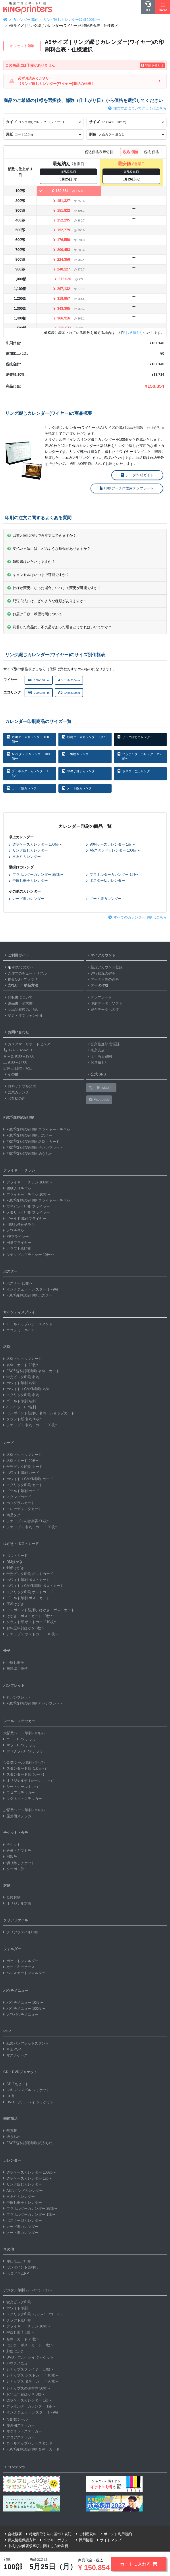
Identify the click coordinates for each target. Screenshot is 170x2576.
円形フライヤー (17, 1242)
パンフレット (14, 1685)
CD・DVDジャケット (20, 2072)
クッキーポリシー (55, 2540)
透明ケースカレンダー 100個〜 (28, 739)
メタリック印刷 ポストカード (28, 1592)
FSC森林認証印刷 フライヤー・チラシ (36, 1129)
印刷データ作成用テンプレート (127, 488)
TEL (148, 6)
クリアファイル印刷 (20, 1932)
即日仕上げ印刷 (17, 2261)
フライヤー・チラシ (19, 1170)
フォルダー (12, 1949)
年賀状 (10, 2131)
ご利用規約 (85, 2534)
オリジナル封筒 (17, 1903)
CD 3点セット (16, 2084)
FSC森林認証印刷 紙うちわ (27, 1154)
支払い (10, 985)
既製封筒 (12, 1897)
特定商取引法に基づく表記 (48, 2534)
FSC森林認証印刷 (18, 1117)
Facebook (99, 1099)
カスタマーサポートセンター (28, 1044)
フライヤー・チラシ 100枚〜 (27, 1182)
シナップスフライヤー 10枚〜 (28, 1255)
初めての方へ (18, 967)
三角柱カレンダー (77, 754)
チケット (12, 1845)
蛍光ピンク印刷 (17, 2302)
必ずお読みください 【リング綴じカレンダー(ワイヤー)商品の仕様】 (56, 81)
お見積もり (134, 333)
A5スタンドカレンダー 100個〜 (28, 756)
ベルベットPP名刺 (19, 1407)
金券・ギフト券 (17, 1851)
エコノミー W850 (18, 1330)
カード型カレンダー (23, 788)
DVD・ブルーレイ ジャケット (28, 2102)
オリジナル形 (29, 1781)
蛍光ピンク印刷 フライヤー (26, 1206)
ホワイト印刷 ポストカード (26, 1580)
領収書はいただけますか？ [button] (31, 562)
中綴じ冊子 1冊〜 (18, 2332)
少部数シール (15, 2419)
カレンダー (12, 2160)
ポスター (10, 1271)
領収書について (18, 997)
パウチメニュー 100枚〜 (24, 2008)
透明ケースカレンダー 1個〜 (84, 737)
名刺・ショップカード (22, 1359)
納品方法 (31, 985)
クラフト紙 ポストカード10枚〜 (30, 1622)
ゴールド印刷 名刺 (19, 1401)
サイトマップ (108, 2540)
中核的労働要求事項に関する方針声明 (35, 2546)
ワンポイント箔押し (20, 2267)
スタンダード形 (26, 1768)
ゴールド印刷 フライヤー (24, 1218)
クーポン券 (13, 1869)
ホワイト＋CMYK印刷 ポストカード (33, 1586)
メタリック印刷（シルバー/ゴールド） (35, 2314)
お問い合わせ (16, 1032)
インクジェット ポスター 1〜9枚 (30, 1289)
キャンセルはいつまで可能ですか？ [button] (38, 575)
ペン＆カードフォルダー (24, 1973)
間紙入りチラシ (17, 1188)
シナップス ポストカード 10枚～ (30, 1634)
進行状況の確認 (100, 973)
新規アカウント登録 (104, 967)
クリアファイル (15, 1920)
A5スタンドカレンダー (23, 2190)
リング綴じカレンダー (135, 737)
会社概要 (12, 2534)
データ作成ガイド (137, 475)
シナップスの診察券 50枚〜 (26, 1521)
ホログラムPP (16, 2273)
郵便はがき (13, 1568)
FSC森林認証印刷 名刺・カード (31, 1142)
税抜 (151, 152)
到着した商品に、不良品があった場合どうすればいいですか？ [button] (59, 627)
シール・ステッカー (19, 1721)
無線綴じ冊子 (15, 1669)
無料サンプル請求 (19, 1086)
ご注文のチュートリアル (25, 973)
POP (7, 2031)
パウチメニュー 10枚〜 (23, 2002)
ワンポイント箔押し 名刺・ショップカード (39, 1413)
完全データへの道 (102, 1009)
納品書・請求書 (18, 1003)
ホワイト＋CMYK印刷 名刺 (26, 1389)
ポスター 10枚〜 (18, 1283)
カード (8, 1443)
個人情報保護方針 (19, 2540)
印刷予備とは (152, 65)
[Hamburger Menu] (162, 7)
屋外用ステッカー (19, 1816)
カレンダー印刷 (25, 20)
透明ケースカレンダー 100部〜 (29, 2172)
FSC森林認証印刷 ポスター (27, 1135)
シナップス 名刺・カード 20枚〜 (30, 1425)
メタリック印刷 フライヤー (26, 1212)
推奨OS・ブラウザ (20, 979)
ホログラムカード (19, 1503)
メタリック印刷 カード (23, 1485)
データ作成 (97, 985)
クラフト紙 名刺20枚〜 (23, 1419)
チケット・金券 (15, 1833)
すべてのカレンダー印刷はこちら (137, 917)
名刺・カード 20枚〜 (21, 1365)
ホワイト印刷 (15, 2308)
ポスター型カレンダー (135, 771)
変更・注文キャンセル (23, 1015)
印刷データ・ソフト (104, 1003)
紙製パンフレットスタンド (26, 2043)
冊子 (6, 1651)
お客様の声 (14, 1098)
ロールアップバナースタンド (27, 1324)
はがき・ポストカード (21, 1544)
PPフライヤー (16, 1236)
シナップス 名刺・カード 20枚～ (30, 2381)
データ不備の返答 (102, 979)
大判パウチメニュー (20, 2014)
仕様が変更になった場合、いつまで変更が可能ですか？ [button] (54, 588)
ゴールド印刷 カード (21, 1491)
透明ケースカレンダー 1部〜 (27, 2178)
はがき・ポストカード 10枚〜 (28, 1616)
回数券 (10, 1857)
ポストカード (15, 1555)
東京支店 (95, 1050)
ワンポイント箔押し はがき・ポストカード (39, 1610)
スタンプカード (17, 1497)
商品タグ (12, 1515)
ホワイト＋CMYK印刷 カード (28, 1479)
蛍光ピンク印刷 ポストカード (28, 1574)
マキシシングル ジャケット (26, 2090)
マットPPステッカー (21, 1745)
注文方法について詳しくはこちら (137, 108)
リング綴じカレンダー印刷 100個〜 (71, 20)
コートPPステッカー (21, 1739)
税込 (130, 152)
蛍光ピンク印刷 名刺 (21, 1377)
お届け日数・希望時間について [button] (34, 614)
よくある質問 (99, 1056)
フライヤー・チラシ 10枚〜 (26, 1194)
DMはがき (13, 1562)
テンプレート (99, 997)
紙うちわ (12, 2137)
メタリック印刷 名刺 (21, 1395)
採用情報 (83, 2540)
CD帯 (9, 2096)
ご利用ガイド (16, 955)
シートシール (22, 1787)
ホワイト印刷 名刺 (19, 1383)
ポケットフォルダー (20, 1961)
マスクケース (15, 2055)
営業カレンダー (18, 1092)
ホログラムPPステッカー (24, 1751)
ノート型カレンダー (78, 788)
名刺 (6, 1347)
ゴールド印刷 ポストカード (26, 1598)
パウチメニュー (15, 1990)
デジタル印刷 (28, 2290)
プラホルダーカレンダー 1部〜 (27, 773)
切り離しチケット (19, 1863)
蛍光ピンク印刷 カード (23, 1467)
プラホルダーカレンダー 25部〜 (139, 756)
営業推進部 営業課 (103, 1044)
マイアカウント (100, 955)
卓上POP (12, 2049)
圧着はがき (13, 1604)
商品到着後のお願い (21, 1009)
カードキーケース (19, 1967)
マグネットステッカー (22, 1798)
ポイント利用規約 (115, 2534)
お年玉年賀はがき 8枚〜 (24, 1628)
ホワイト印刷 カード (21, 1473)
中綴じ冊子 (13, 1663)
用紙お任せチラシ (19, 1224)
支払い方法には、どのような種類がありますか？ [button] (49, 548)
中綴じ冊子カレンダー (80, 771)
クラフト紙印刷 (17, 1248)
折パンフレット (17, 1697)
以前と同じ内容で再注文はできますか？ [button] (41, 535)
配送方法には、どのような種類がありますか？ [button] (47, 601)
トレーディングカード (22, 1509)
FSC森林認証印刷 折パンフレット (33, 1148)
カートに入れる (138, 2564)
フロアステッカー (19, 1792)
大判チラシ (13, 1230)
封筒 (6, 1885)
